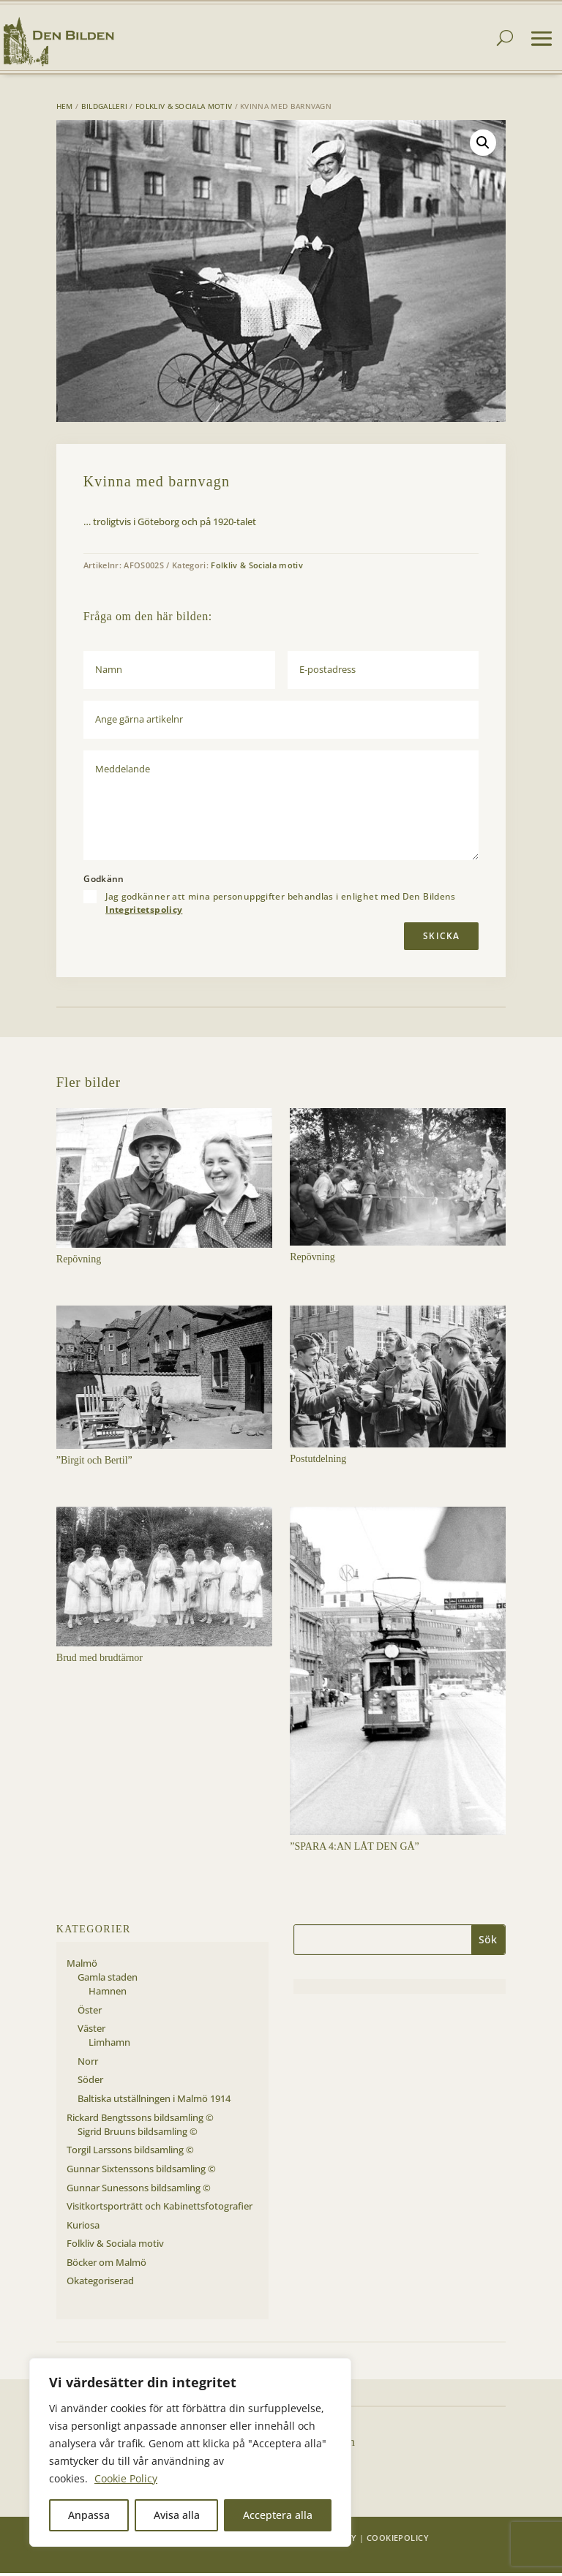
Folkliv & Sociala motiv (183, 109)
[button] (483, 145)
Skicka (441, 939)
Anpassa (89, 2515)
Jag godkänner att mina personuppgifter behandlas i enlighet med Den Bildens (280, 906)
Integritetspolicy (143, 912)
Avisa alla (177, 2515)
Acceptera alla (277, 2515)
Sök (488, 1942)
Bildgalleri (104, 109)
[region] (190, 2452)
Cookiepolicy (398, 2540)
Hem (64, 109)
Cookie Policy (125, 2478)
